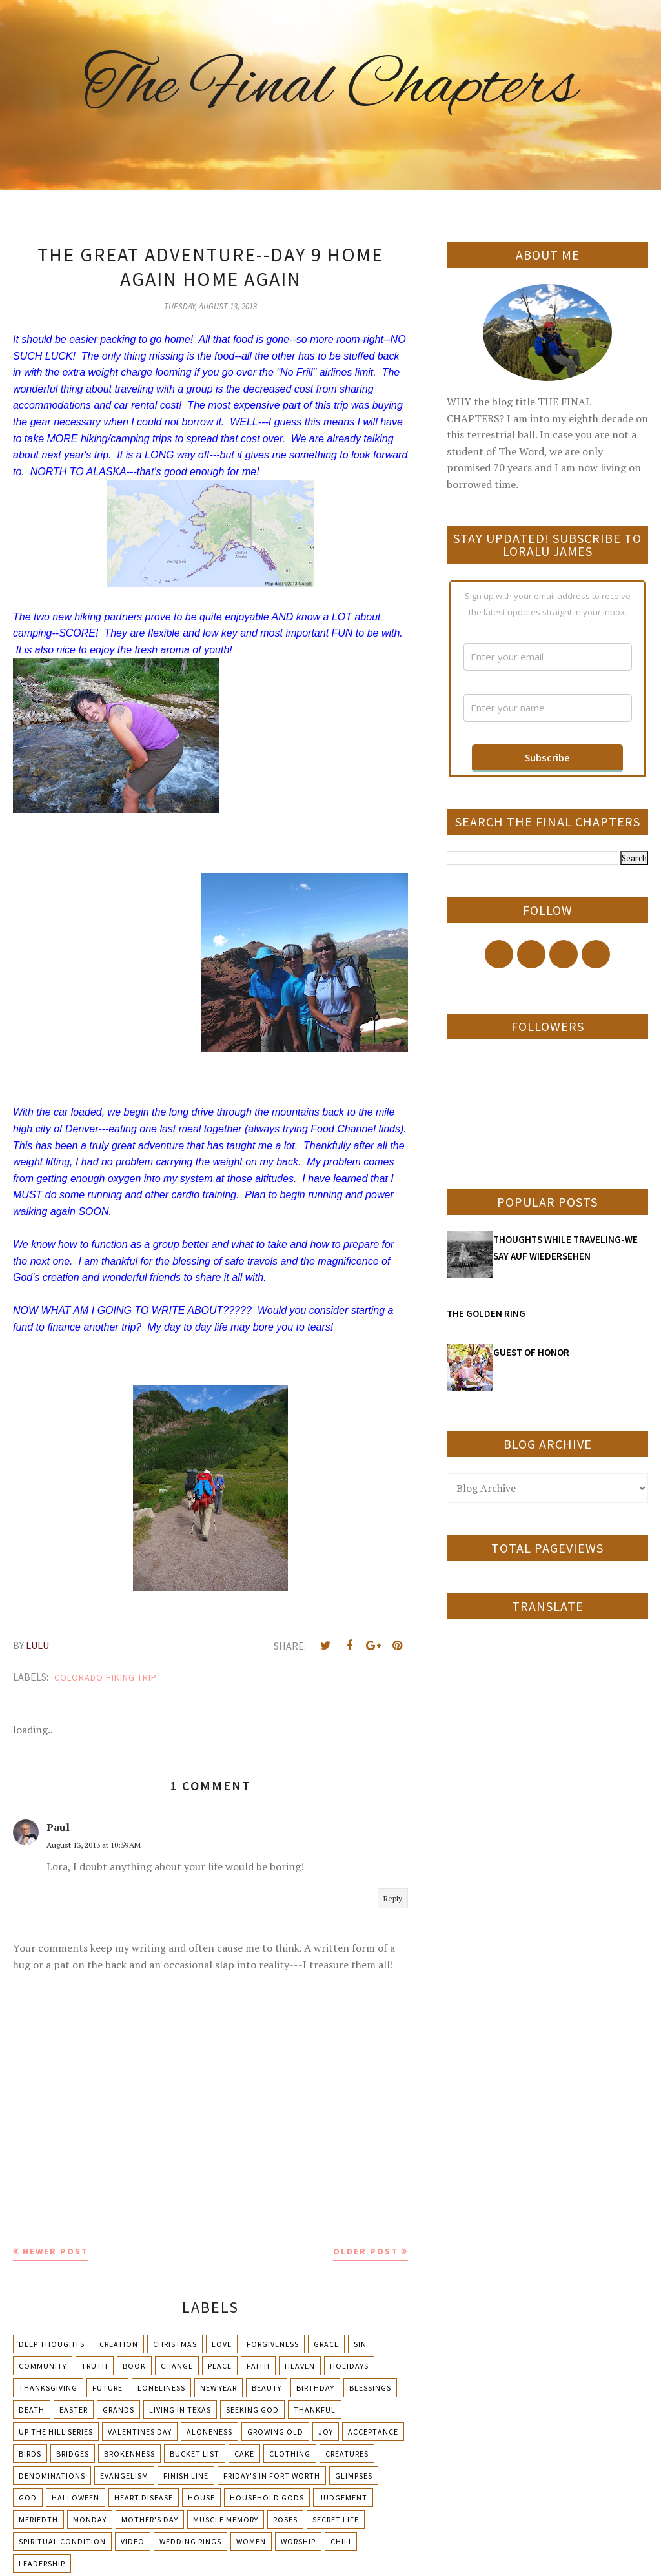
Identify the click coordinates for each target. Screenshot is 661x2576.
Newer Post (55, 2251)
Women (251, 2541)
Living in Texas (180, 2410)
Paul (58, 1827)
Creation (118, 2344)
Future (107, 2388)
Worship (298, 2541)
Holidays (349, 2366)
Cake (244, 2453)
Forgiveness (273, 2344)
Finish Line (185, 2475)
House (201, 2497)
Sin (360, 2344)
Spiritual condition (62, 2541)
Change (177, 2366)
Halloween (75, 2497)
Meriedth (38, 2519)
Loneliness (161, 2388)
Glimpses (353, 2475)
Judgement (343, 2497)
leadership (42, 2563)
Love (222, 2344)
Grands (118, 2410)
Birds (30, 2453)
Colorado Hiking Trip (105, 1677)
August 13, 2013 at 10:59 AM (93, 1845)
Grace (326, 2344)
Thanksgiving (48, 2388)
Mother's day (149, 2519)
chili (340, 2541)
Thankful (315, 2410)
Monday (90, 2519)
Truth (94, 2366)
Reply (392, 1898)
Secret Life (335, 2519)
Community (42, 2366)
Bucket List (194, 2453)
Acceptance (373, 2432)
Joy (325, 2432)
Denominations (52, 2475)
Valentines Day (140, 2432)
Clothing (289, 2453)
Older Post (365, 2251)
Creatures (347, 2453)
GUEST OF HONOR (531, 1352)
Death (32, 2410)
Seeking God (252, 2410)
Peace (220, 2366)
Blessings (370, 2388)
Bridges (72, 2453)
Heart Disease (143, 2497)
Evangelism (124, 2475)
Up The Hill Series (56, 2432)
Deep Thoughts (52, 2344)
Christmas (175, 2344)
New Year (218, 2388)
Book (134, 2366)
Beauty (266, 2388)
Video (133, 2541)
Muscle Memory (225, 2519)
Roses (285, 2519)
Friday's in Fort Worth (271, 2475)
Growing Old (275, 2432)
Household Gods (267, 2497)
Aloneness (209, 2432)
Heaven (300, 2366)
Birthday (315, 2388)
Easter (73, 2410)
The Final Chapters (330, 87)
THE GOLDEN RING (486, 1313)
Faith (258, 2366)
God (28, 2497)
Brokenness (129, 2453)
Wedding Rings (190, 2541)
